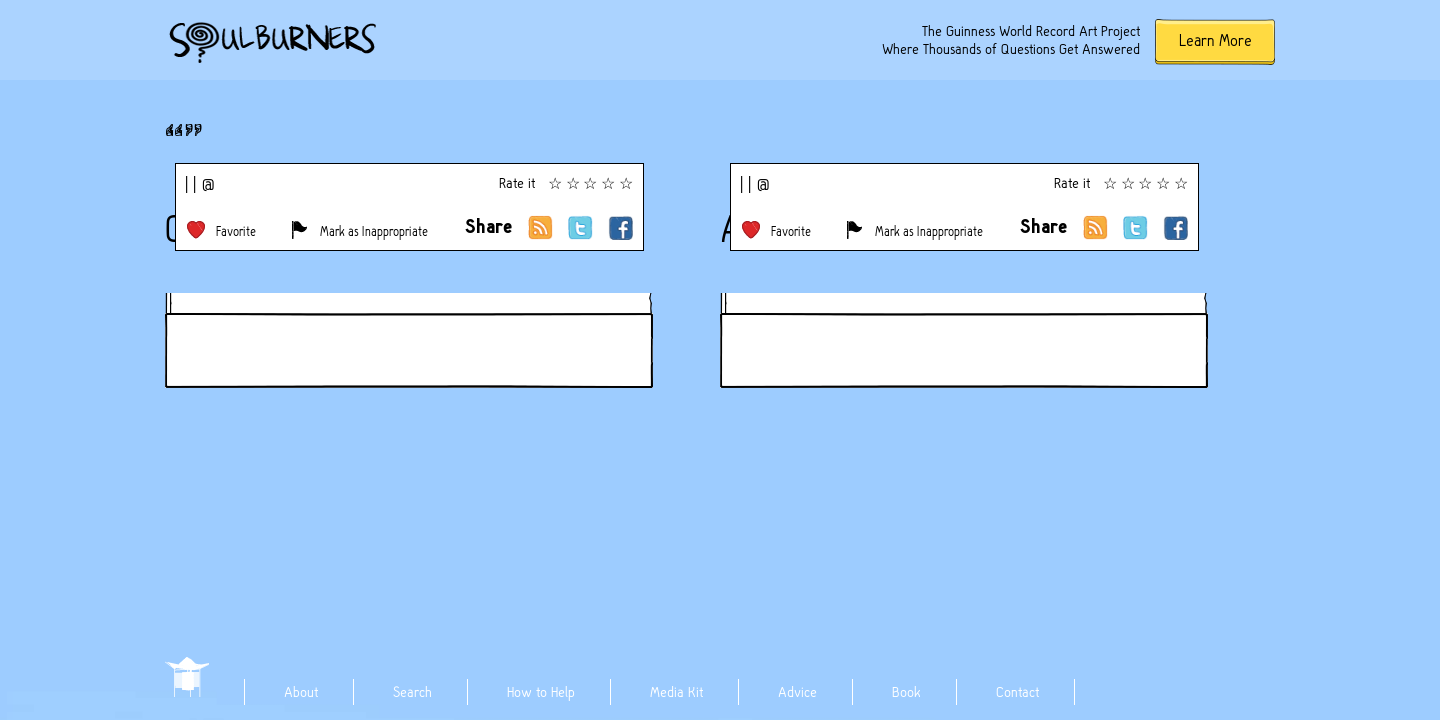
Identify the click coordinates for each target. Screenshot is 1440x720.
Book (906, 692)
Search (412, 692)
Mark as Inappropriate (374, 231)
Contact (1017, 692)
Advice (797, 692)
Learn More (1215, 40)
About (301, 692)
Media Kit (676, 692)
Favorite (236, 231)
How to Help (541, 692)
